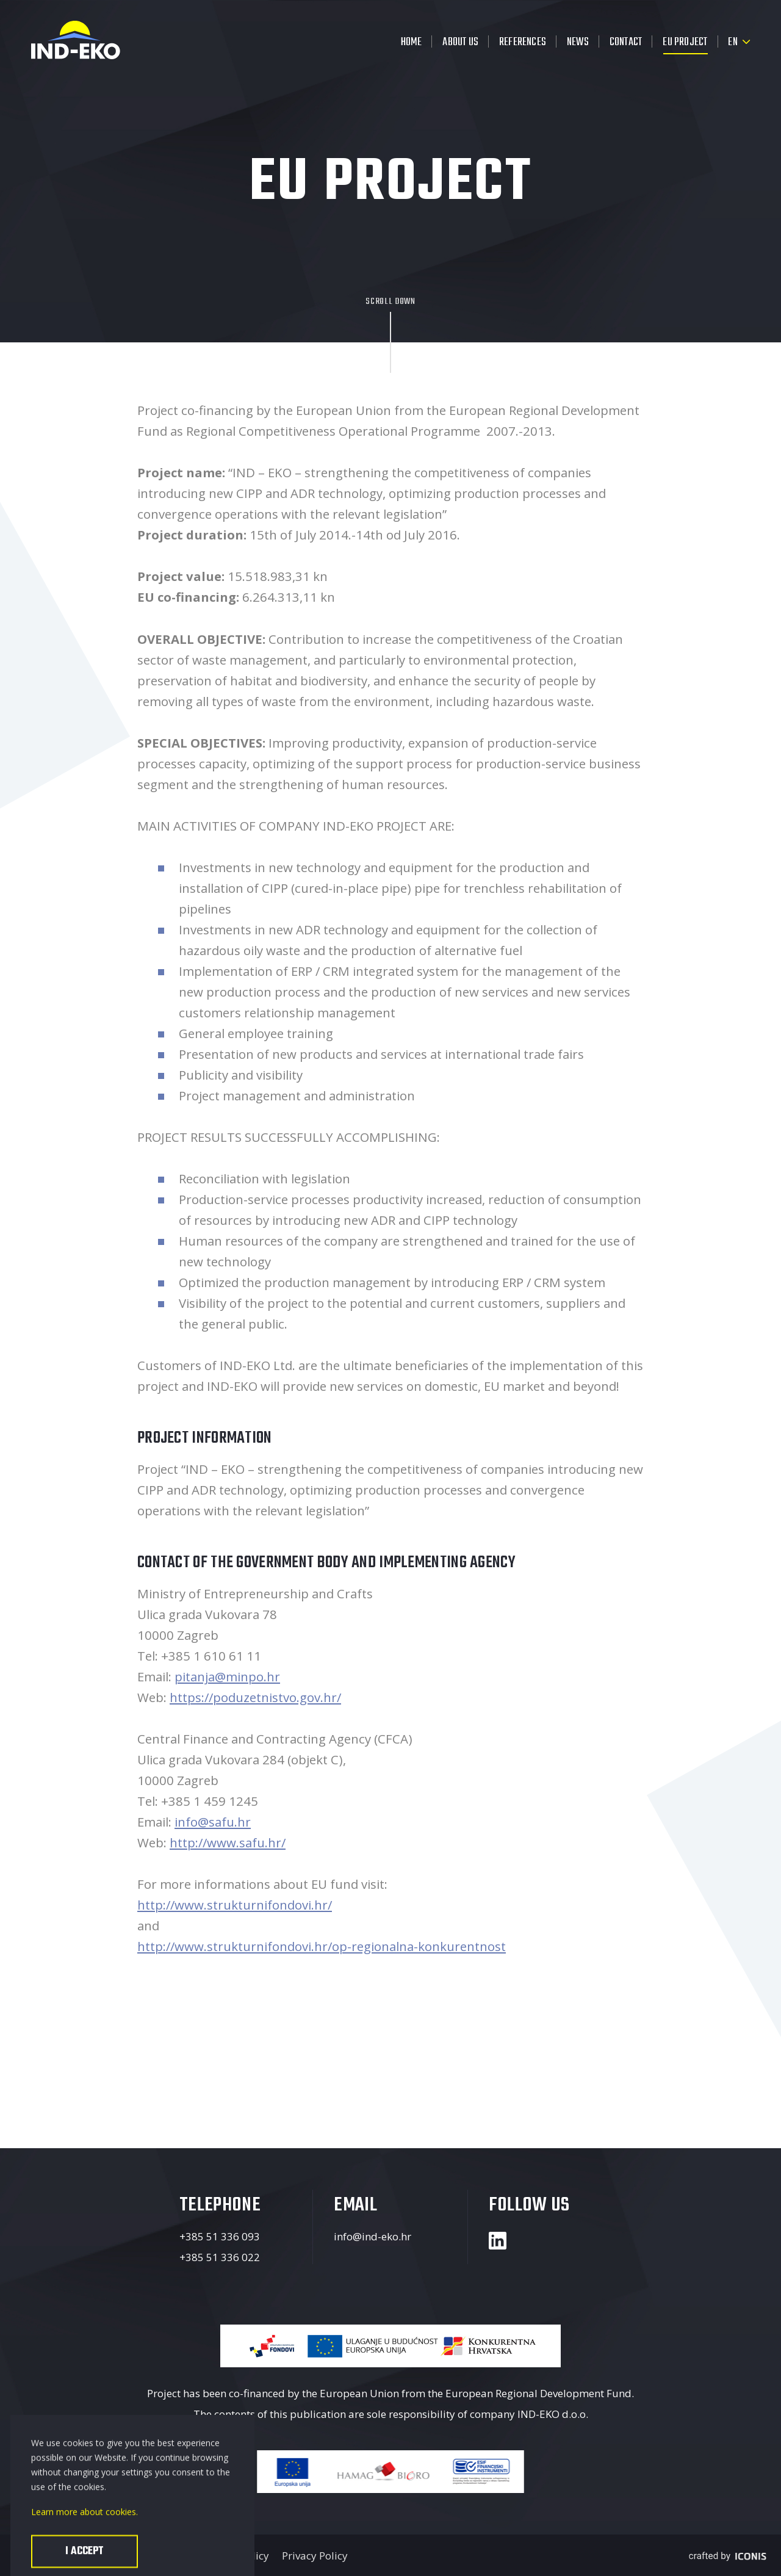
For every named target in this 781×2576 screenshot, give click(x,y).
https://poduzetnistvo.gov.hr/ (255, 1697)
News (578, 42)
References (522, 42)
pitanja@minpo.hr (227, 1676)
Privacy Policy (315, 2556)
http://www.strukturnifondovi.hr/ (234, 1904)
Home (411, 42)
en (732, 42)
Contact (626, 42)
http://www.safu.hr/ (228, 1842)
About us (460, 42)
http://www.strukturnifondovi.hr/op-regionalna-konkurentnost (321, 1946)
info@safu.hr (213, 1821)
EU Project (685, 42)
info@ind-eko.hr (372, 2236)
